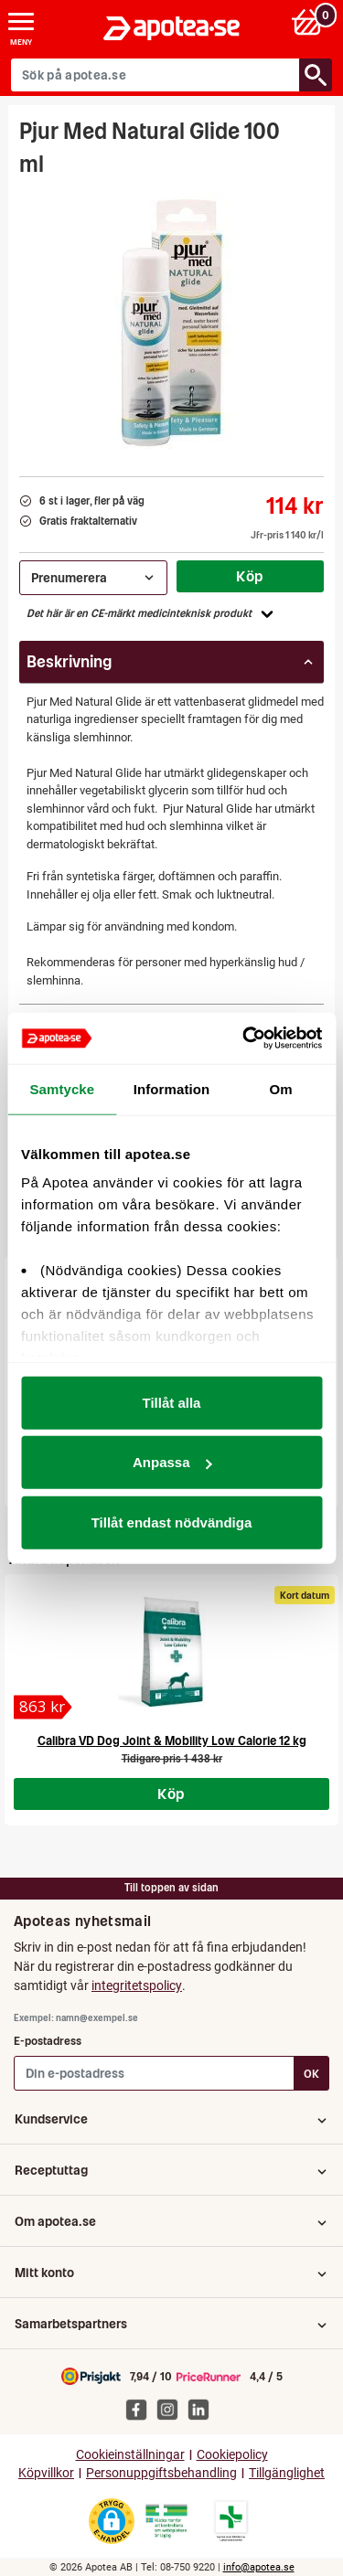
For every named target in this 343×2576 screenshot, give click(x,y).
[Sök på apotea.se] (155, 75)
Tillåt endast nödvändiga (171, 1521)
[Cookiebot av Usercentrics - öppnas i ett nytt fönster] (244, 1038)
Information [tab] (172, 1088)
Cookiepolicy (232, 2455)
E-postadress (47, 2041)
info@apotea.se (259, 2567)
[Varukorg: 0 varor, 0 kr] (309, 21)
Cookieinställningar (130, 2455)
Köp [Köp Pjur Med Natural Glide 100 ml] (249, 576)
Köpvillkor (46, 2473)
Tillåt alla (172, 1402)
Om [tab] (281, 1088)
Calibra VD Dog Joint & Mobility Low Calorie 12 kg (172, 1741)
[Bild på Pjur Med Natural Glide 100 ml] (172, 321)
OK (311, 2074)
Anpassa (172, 1462)
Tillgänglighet (287, 2473)
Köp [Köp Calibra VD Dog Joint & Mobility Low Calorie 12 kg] (171, 1793)
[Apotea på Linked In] (203, 2408)
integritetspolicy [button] (136, 1985)
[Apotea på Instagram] (172, 2408)
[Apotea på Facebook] (140, 2408)
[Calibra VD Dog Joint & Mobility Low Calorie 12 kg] (43, 1707)
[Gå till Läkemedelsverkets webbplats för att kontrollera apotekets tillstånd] (166, 2521)
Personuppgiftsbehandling (161, 2473)
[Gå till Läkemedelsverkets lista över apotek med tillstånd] (231, 2521)
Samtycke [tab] (61, 1088)
